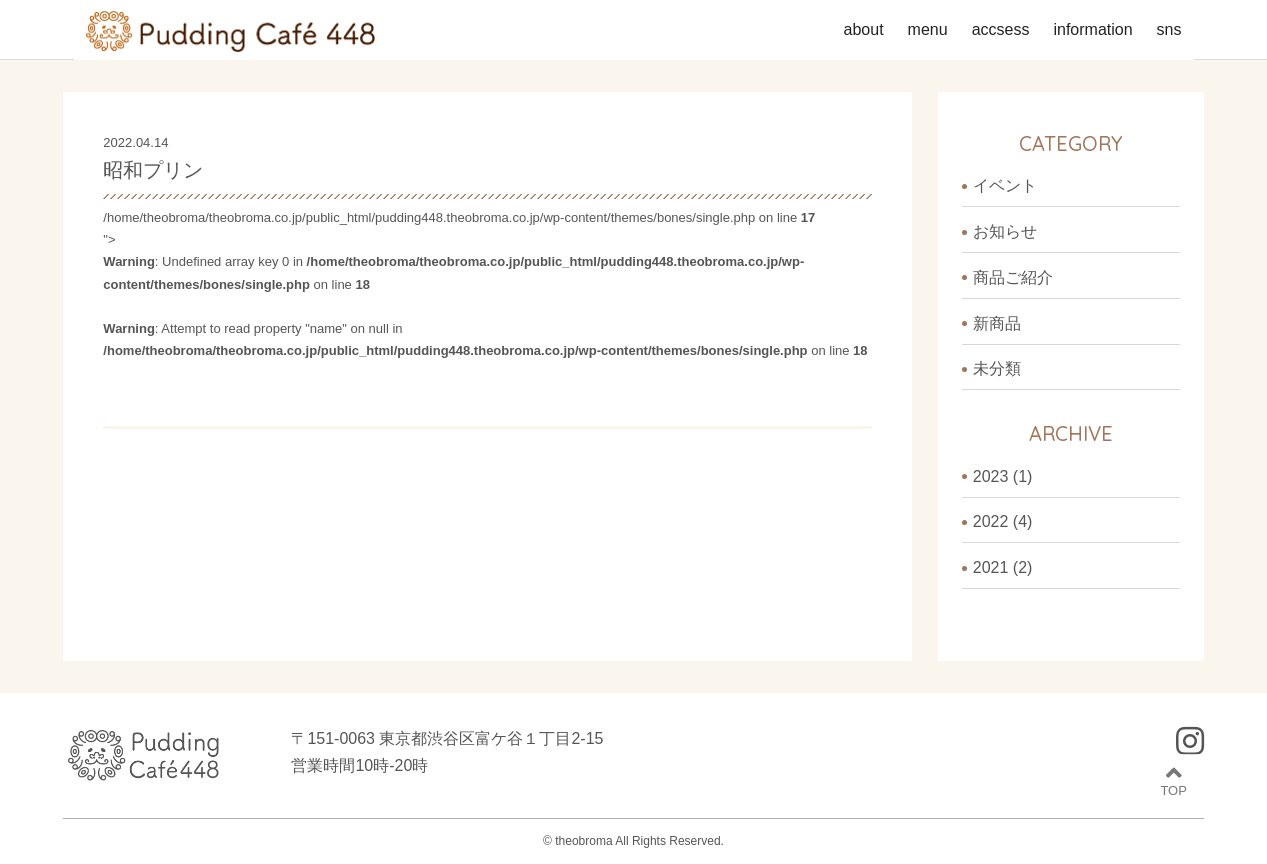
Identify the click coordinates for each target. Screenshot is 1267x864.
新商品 (997, 323)
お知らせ (1005, 231)
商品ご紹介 (1013, 277)
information (1092, 29)
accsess (1001, 29)
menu (928, 29)
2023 (991, 476)
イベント (1005, 185)
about (864, 29)
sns (1169, 29)
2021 (991, 567)
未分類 (997, 368)
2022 (991, 521)
